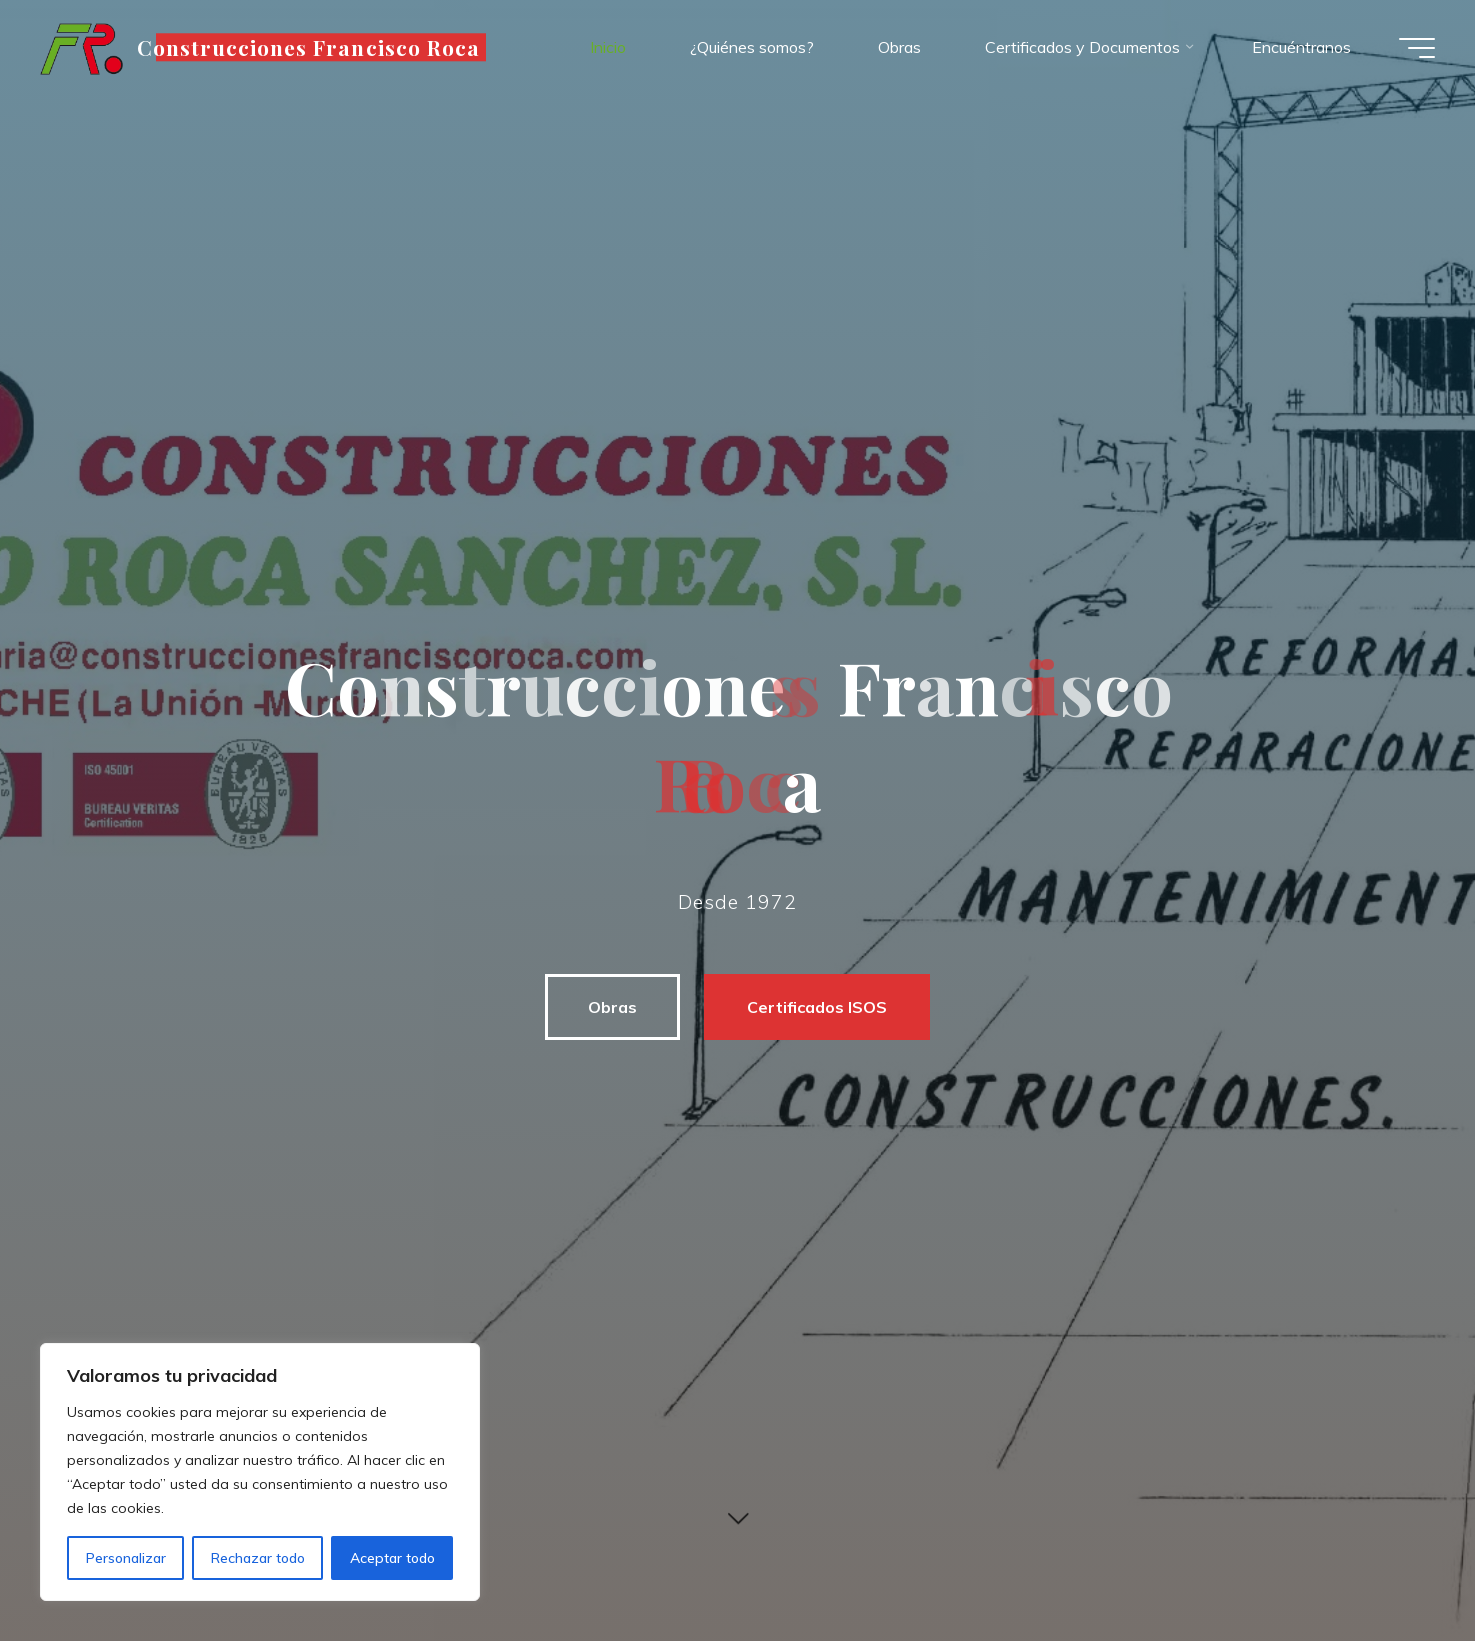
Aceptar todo (392, 1558)
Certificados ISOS (817, 1007)
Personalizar (126, 1558)
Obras (612, 1007)
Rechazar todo (258, 1558)
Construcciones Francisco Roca (308, 47)
